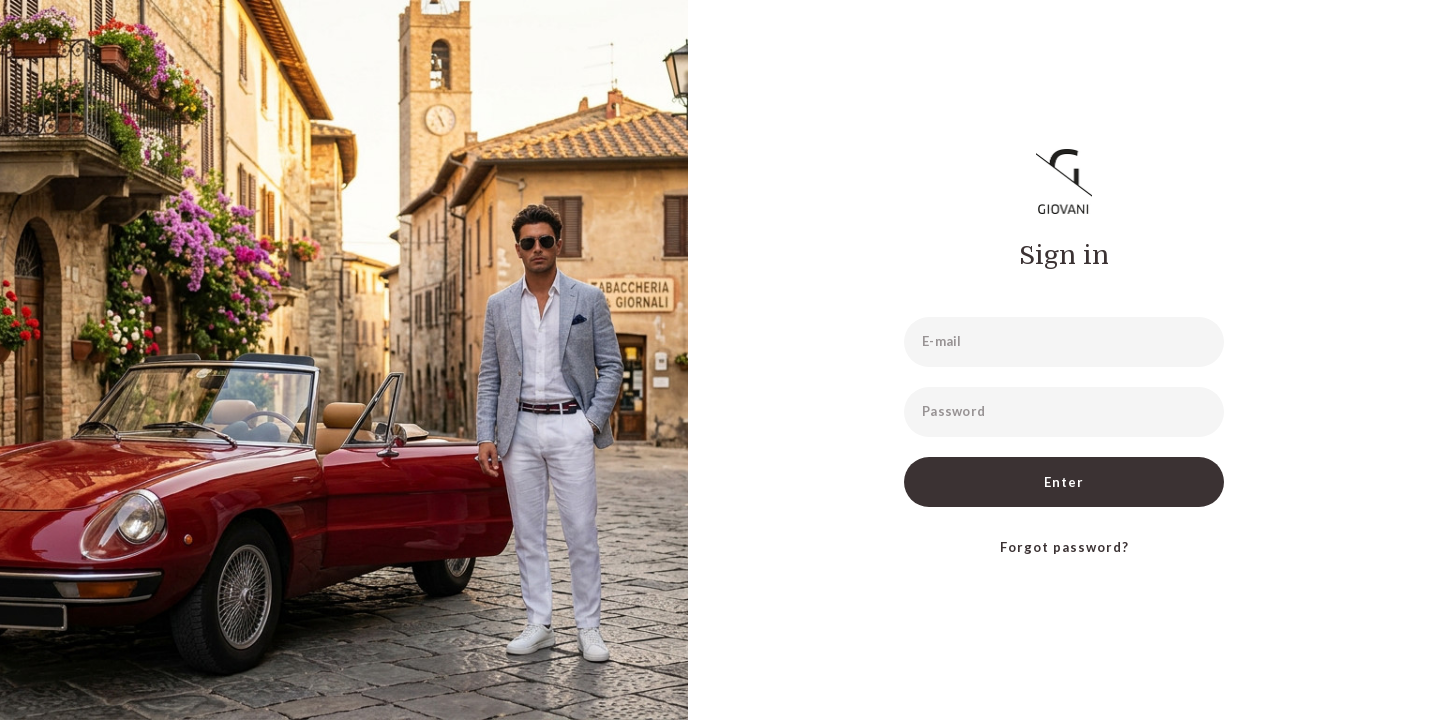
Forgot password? (1064, 547)
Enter (1064, 482)
